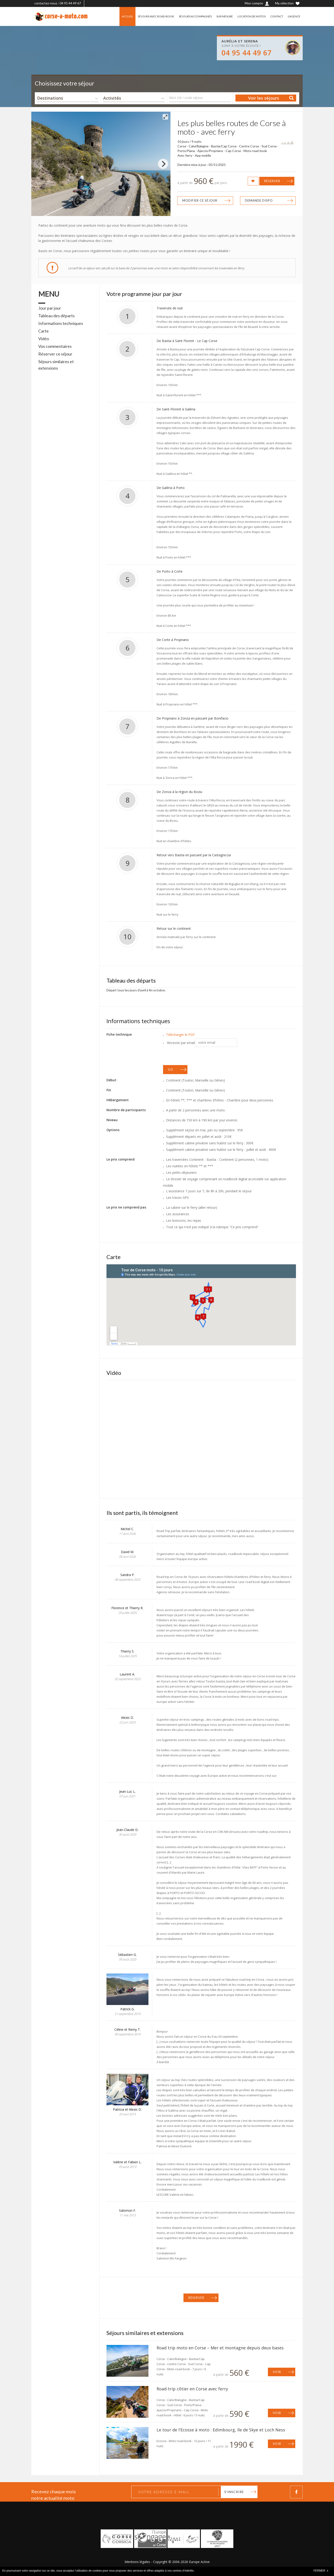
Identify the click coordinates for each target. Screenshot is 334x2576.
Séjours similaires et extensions (56, 365)
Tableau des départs (56, 315)
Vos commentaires (55, 346)
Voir (277, 2372)
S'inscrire (234, 2492)
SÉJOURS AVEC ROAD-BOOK (156, 16)
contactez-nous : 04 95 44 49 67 (57, 3)
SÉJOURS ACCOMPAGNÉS (195, 16)
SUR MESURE (224, 16)
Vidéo (43, 338)
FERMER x (321, 2570)
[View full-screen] (165, 117)
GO (170, 1069)
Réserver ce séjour (55, 353)
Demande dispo (259, 200)
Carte (43, 330)
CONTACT (276, 16)
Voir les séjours (263, 98)
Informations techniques (60, 323)
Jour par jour (49, 308)
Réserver (272, 181)
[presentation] (198, 1056)
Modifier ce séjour (199, 200)
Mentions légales (137, 2562)
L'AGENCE (294, 16)
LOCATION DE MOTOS (252, 16)
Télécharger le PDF (180, 1034)
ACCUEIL (127, 16)
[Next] (163, 164)
